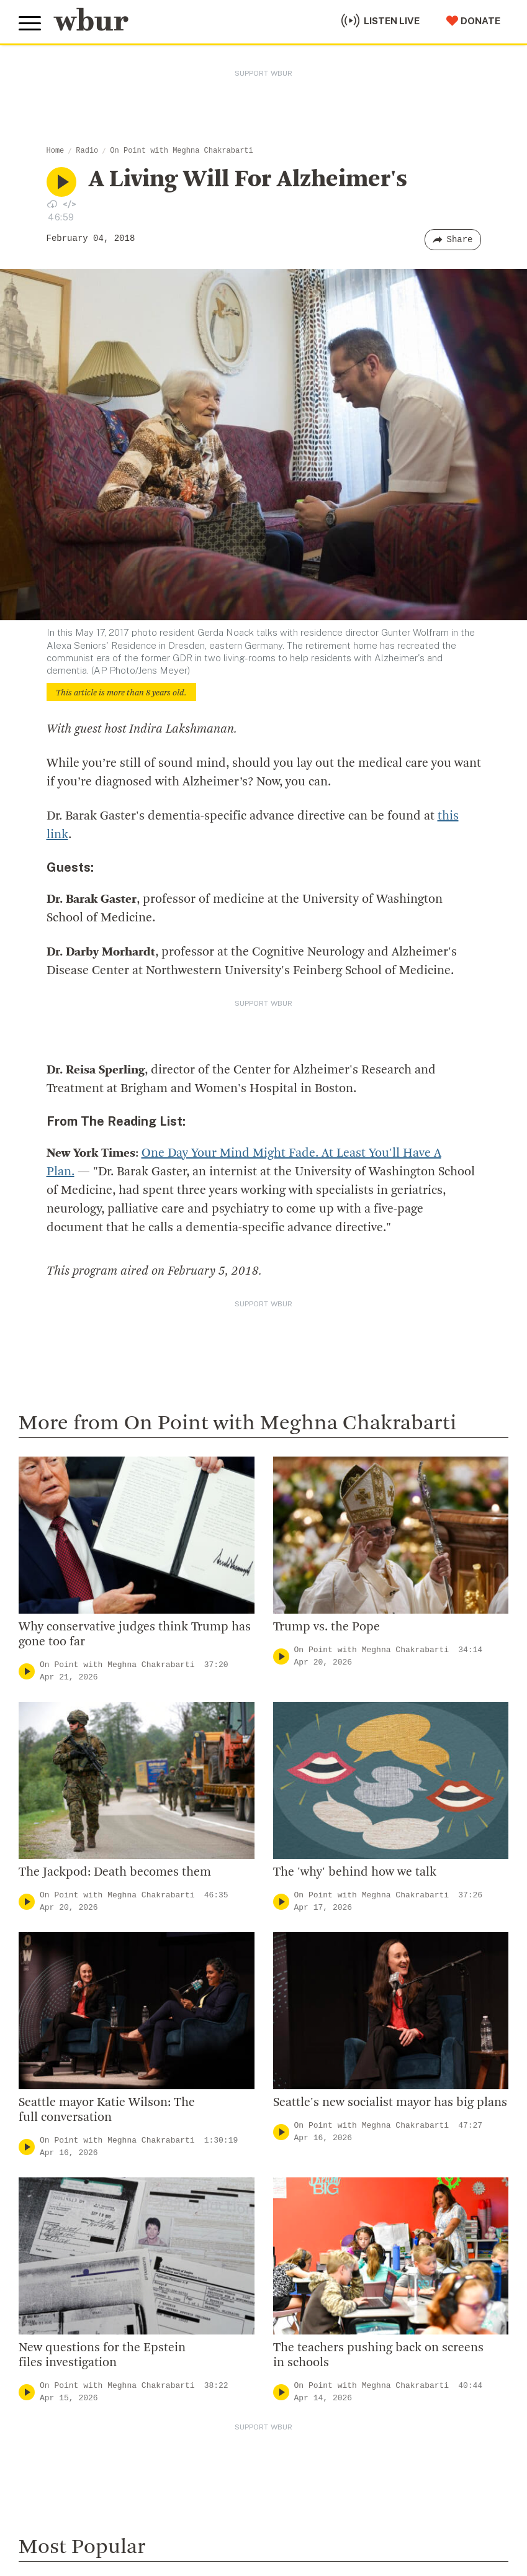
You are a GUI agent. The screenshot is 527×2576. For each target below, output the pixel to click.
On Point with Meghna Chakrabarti (181, 151)
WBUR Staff (295, 2004)
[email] (263, 2370)
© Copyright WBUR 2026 (63, 2489)
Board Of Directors (311, 1924)
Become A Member (67, 2182)
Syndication (225, 2489)
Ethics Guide (295, 2024)
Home (56, 151)
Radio (87, 151)
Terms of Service (308, 2520)
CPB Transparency (311, 1964)
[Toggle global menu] (30, 23)
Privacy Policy (236, 2520)
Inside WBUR (296, 1884)
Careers (284, 1984)
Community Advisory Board (332, 1944)
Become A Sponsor (66, 2242)
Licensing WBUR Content (327, 2044)
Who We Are (294, 1864)
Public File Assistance (59, 2502)
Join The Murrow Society (80, 2221)
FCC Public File (362, 2489)
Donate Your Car (60, 2201)
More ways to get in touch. (95, 1960)
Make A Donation (61, 2121)
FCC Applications (291, 2489)
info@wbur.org (60, 1889)
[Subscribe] (493, 2370)
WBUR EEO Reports (436, 2489)
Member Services (63, 2162)
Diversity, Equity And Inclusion (339, 1904)
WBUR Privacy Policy (155, 2489)
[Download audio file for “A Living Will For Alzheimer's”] (52, 204)
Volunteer (43, 2141)
